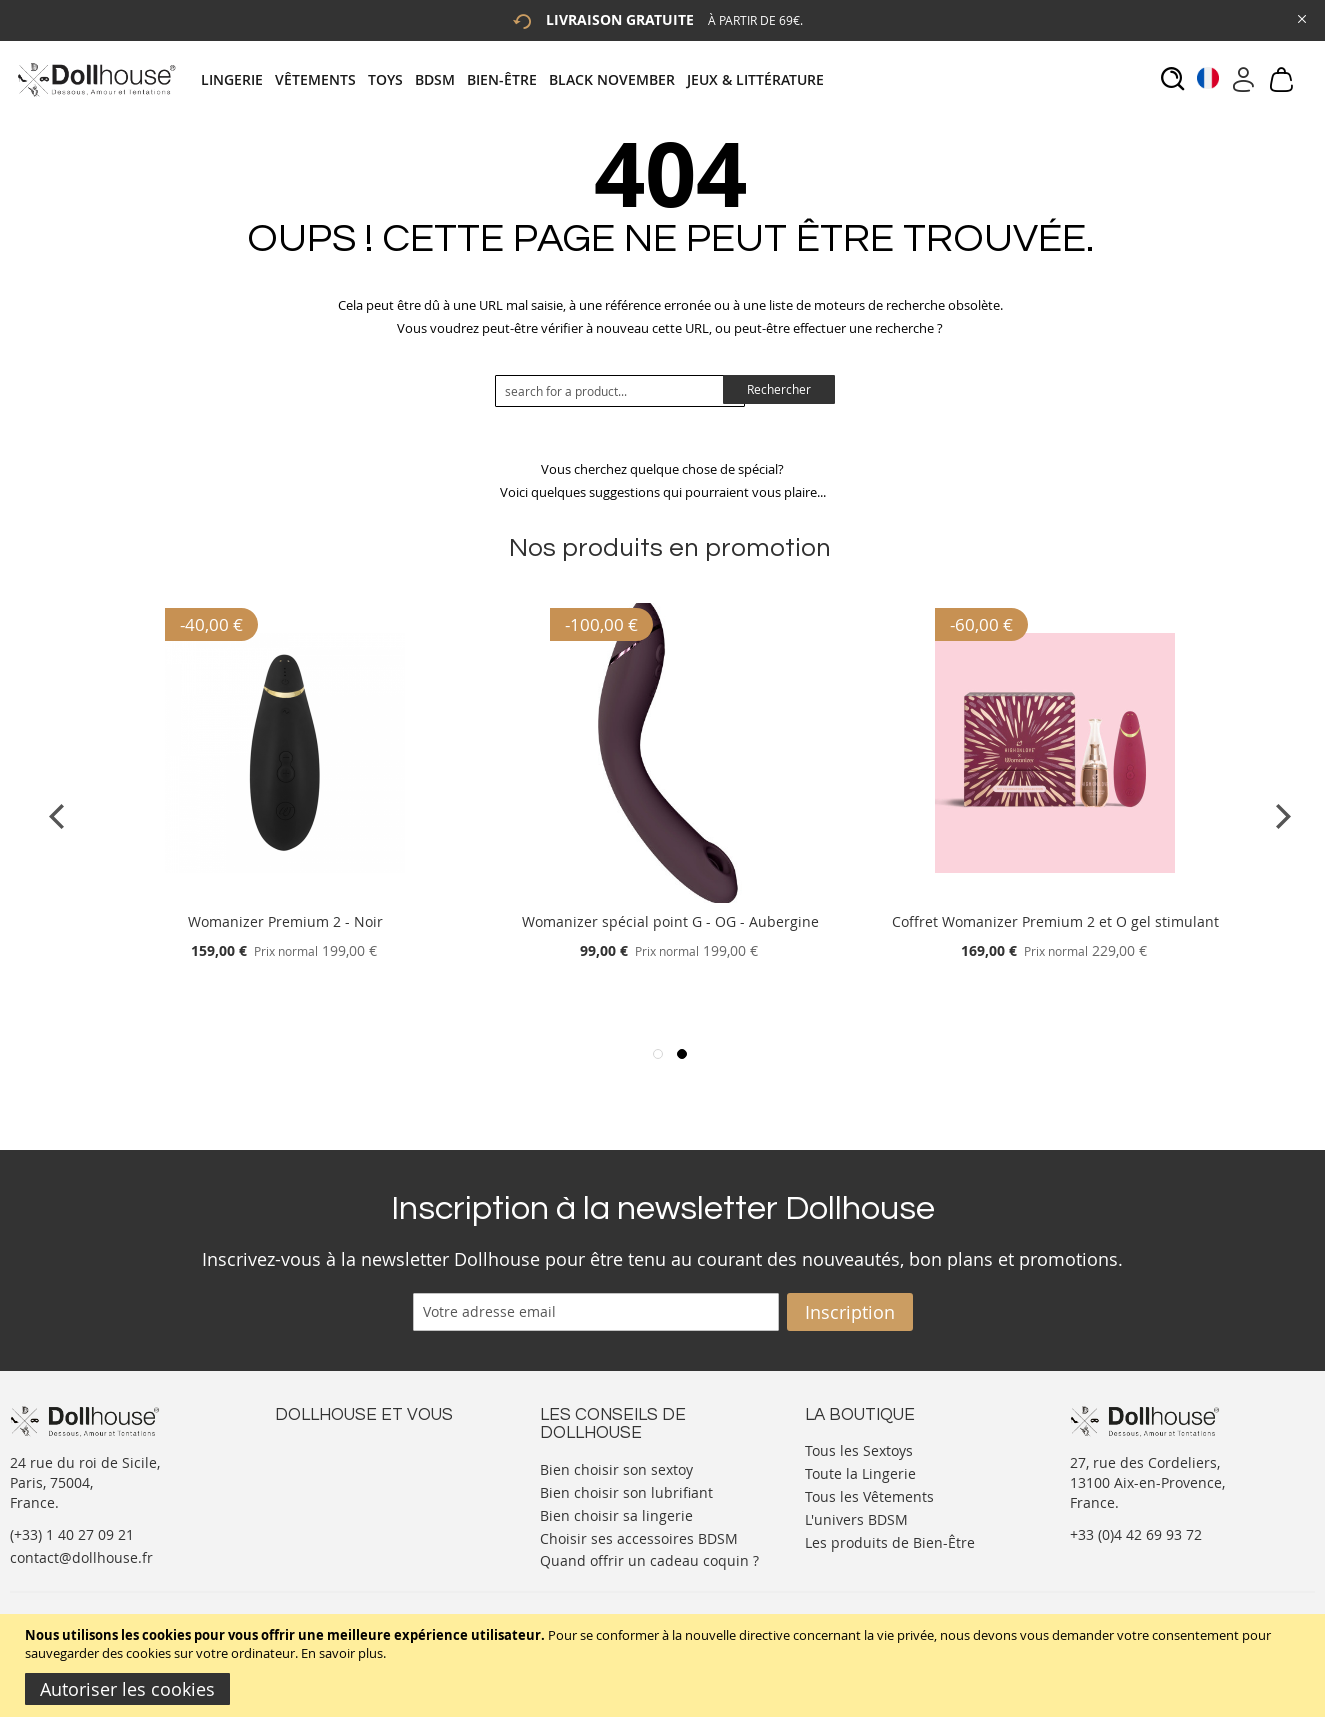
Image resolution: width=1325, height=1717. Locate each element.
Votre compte (319, 1468)
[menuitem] (238, 79)
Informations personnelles (363, 1488)
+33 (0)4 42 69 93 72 (1136, 1534)
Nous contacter (326, 1448)
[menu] (518, 79)
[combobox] (620, 391)
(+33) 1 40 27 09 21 (72, 1534)
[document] (665, 1665)
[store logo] (95, 79)
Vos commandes (329, 1508)
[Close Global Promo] (1300, 17)
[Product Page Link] (285, 897)
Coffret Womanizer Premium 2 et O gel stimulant (1055, 921)
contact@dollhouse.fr (81, 1557)
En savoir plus (342, 1653)
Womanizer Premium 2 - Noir (285, 921)
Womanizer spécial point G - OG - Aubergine (670, 921)
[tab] (518, 79)
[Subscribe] (850, 1312)
